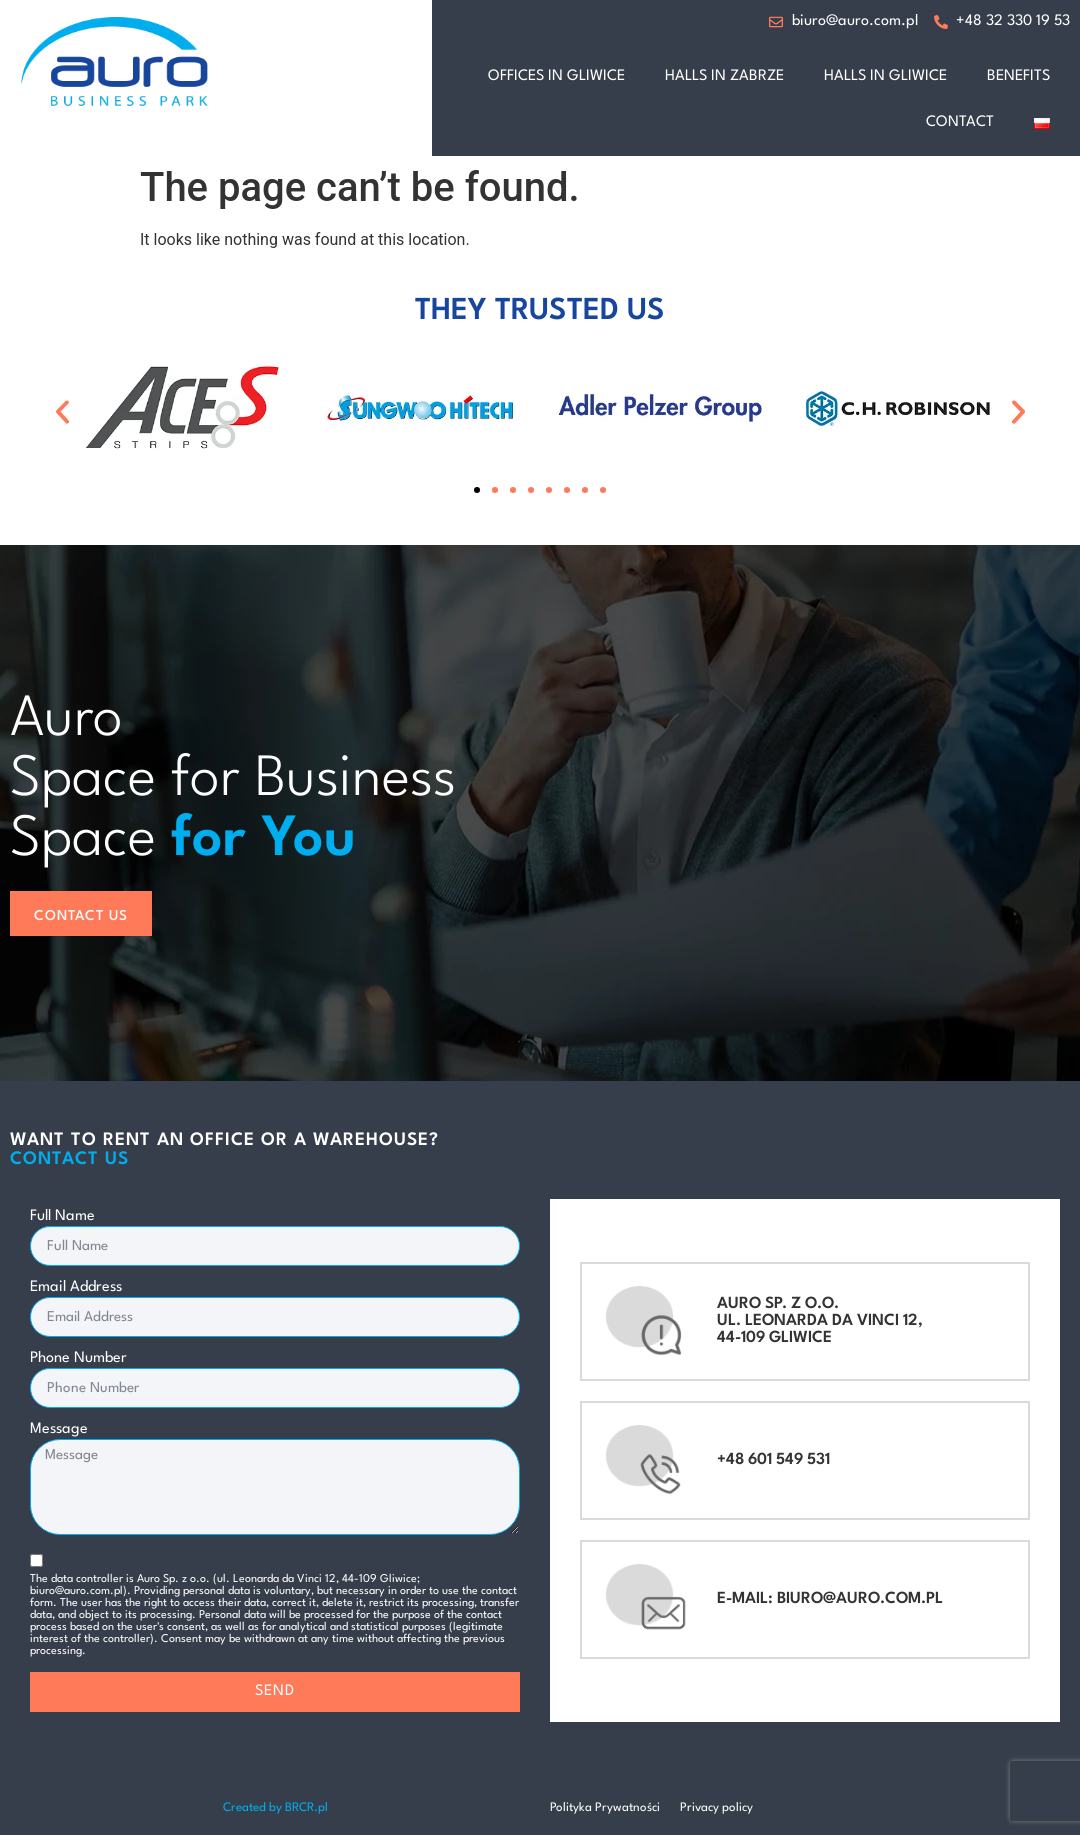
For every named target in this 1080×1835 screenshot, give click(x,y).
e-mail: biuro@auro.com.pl (830, 1599)
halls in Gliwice (885, 76)
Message (59, 1429)
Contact (960, 122)
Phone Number (78, 1358)
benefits (1018, 76)
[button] (62, 411)
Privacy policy (716, 1808)
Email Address (76, 1287)
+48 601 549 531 (773, 1460)
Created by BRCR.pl (275, 1808)
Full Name (62, 1216)
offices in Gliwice (556, 76)
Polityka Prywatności (605, 1808)
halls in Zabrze (724, 76)
